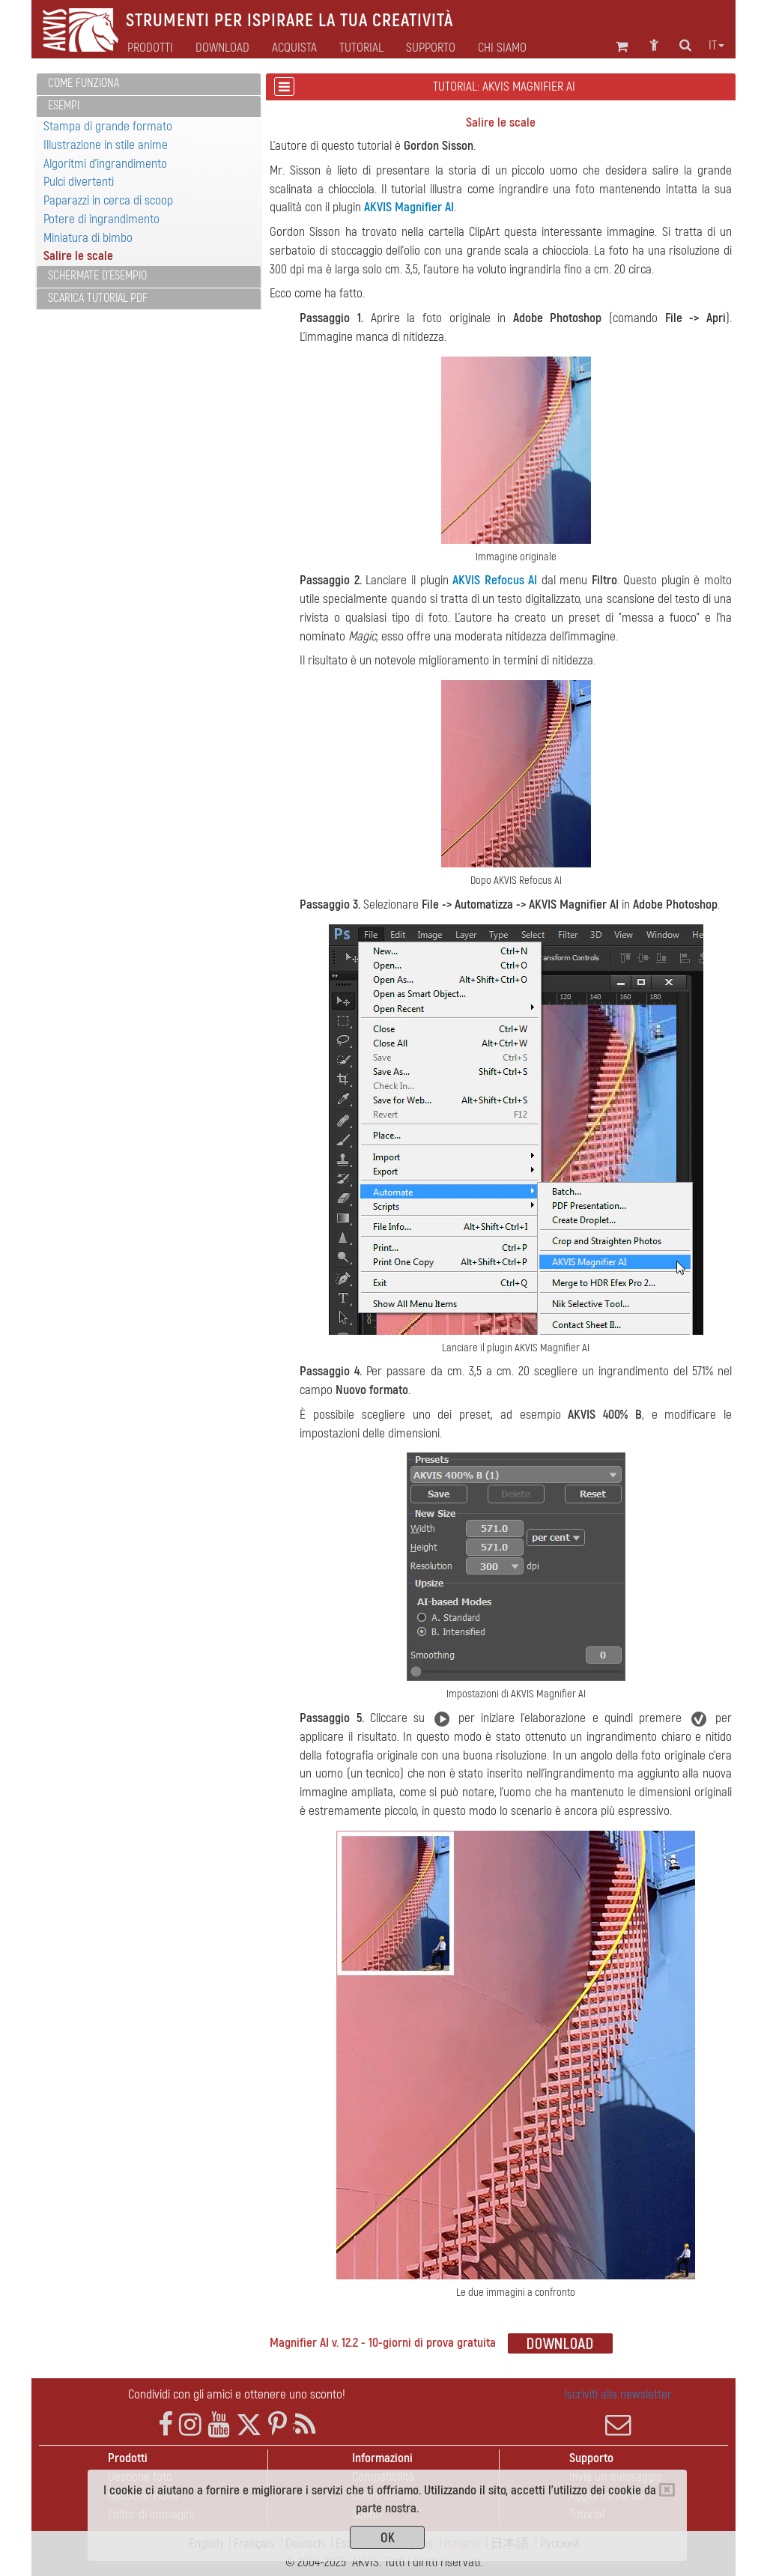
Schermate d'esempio (97, 275)
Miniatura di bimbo (88, 238)
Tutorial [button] (361, 47)
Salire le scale (78, 256)
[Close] (667, 2490)
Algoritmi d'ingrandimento (105, 164)
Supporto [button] (430, 47)
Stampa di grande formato (107, 126)
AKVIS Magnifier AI (409, 207)
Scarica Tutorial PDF (98, 298)
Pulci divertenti (78, 182)
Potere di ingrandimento (101, 219)
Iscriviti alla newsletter (618, 2411)
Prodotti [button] (150, 47)
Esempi (63, 105)
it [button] (716, 45)
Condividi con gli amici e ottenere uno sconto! (236, 2394)
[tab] (149, 84)
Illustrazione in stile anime (105, 145)
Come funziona (83, 83)
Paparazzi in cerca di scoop (108, 200)
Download (222, 47)
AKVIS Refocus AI (494, 580)
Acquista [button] (294, 47)
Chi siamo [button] (502, 47)
